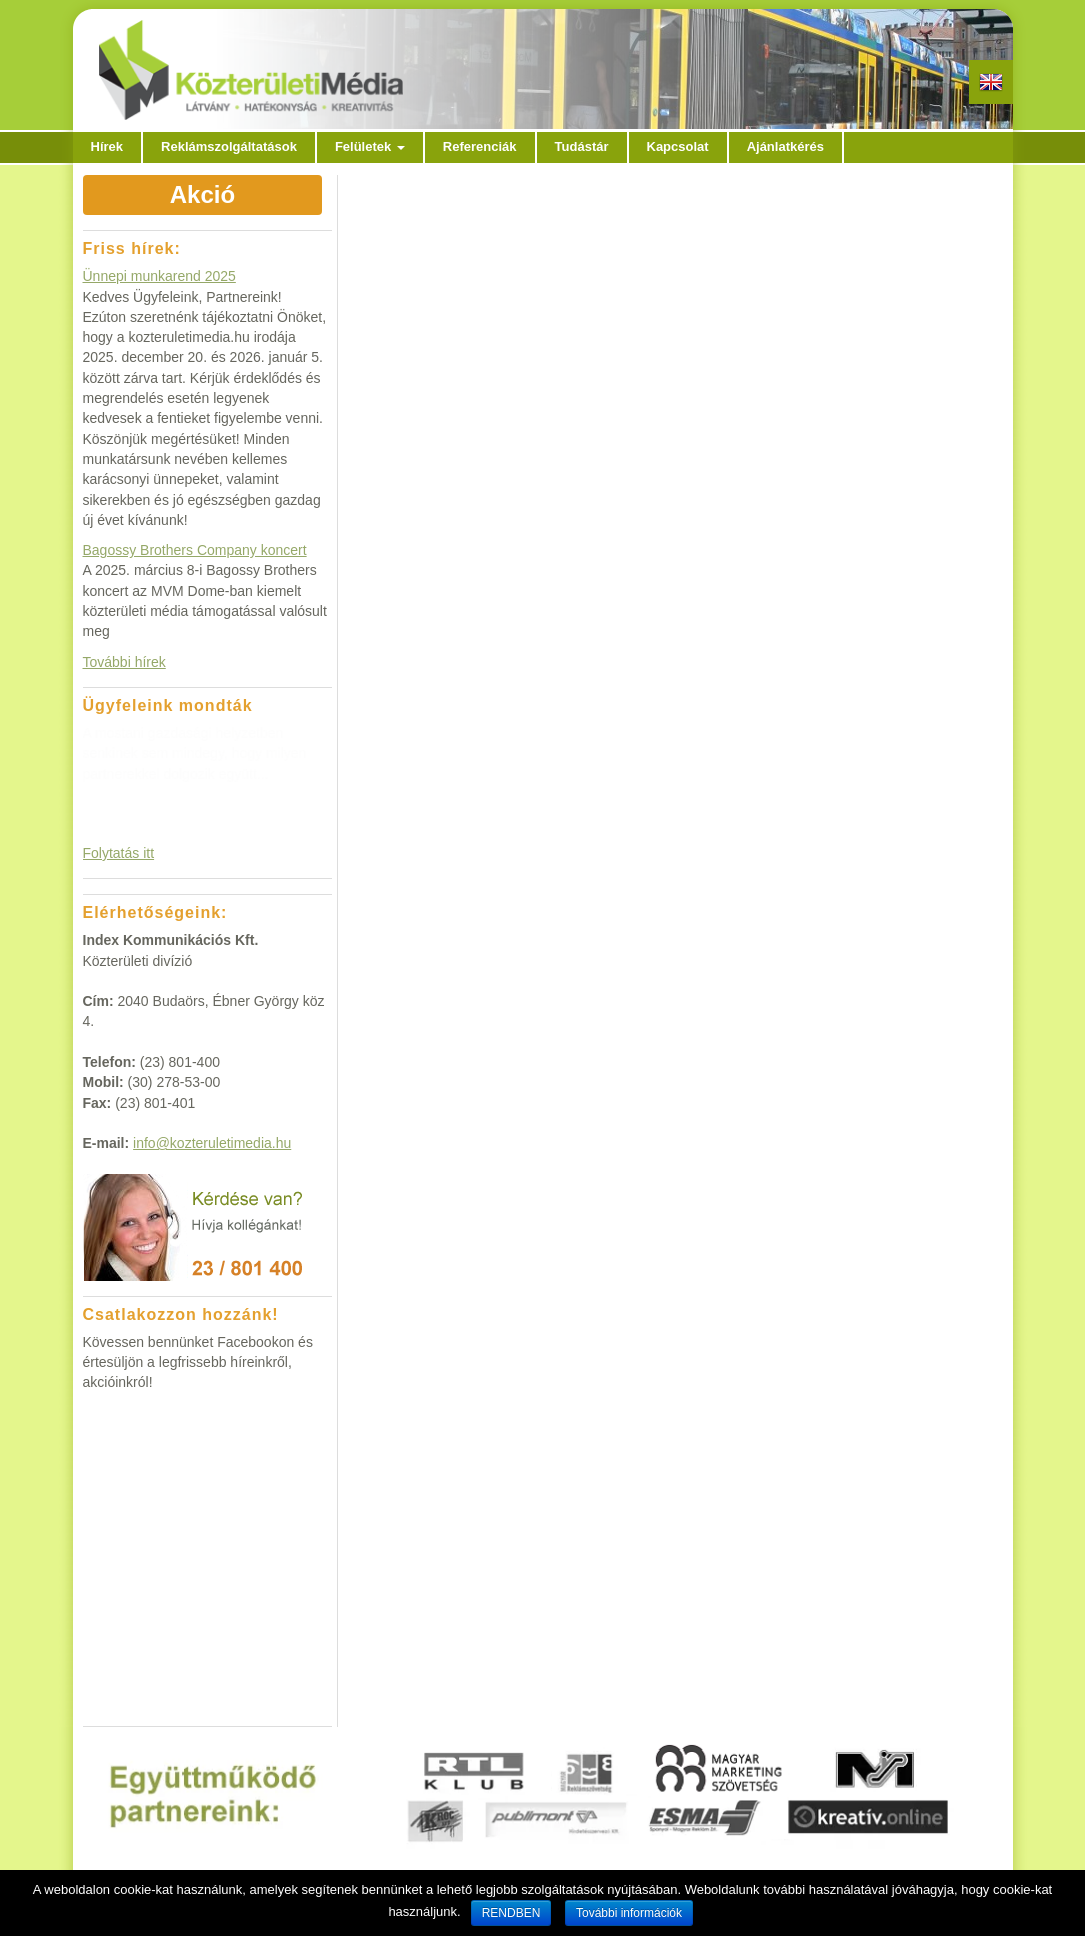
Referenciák (480, 146)
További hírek (124, 662)
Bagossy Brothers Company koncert (195, 550)
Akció (202, 194)
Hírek (107, 146)
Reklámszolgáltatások (229, 146)
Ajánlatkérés (785, 146)
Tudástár (582, 146)
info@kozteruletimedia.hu (212, 1143)
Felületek (370, 146)
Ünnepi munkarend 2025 (159, 276)
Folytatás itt (119, 853)
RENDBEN (511, 1913)
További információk (629, 1913)
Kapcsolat (678, 146)
